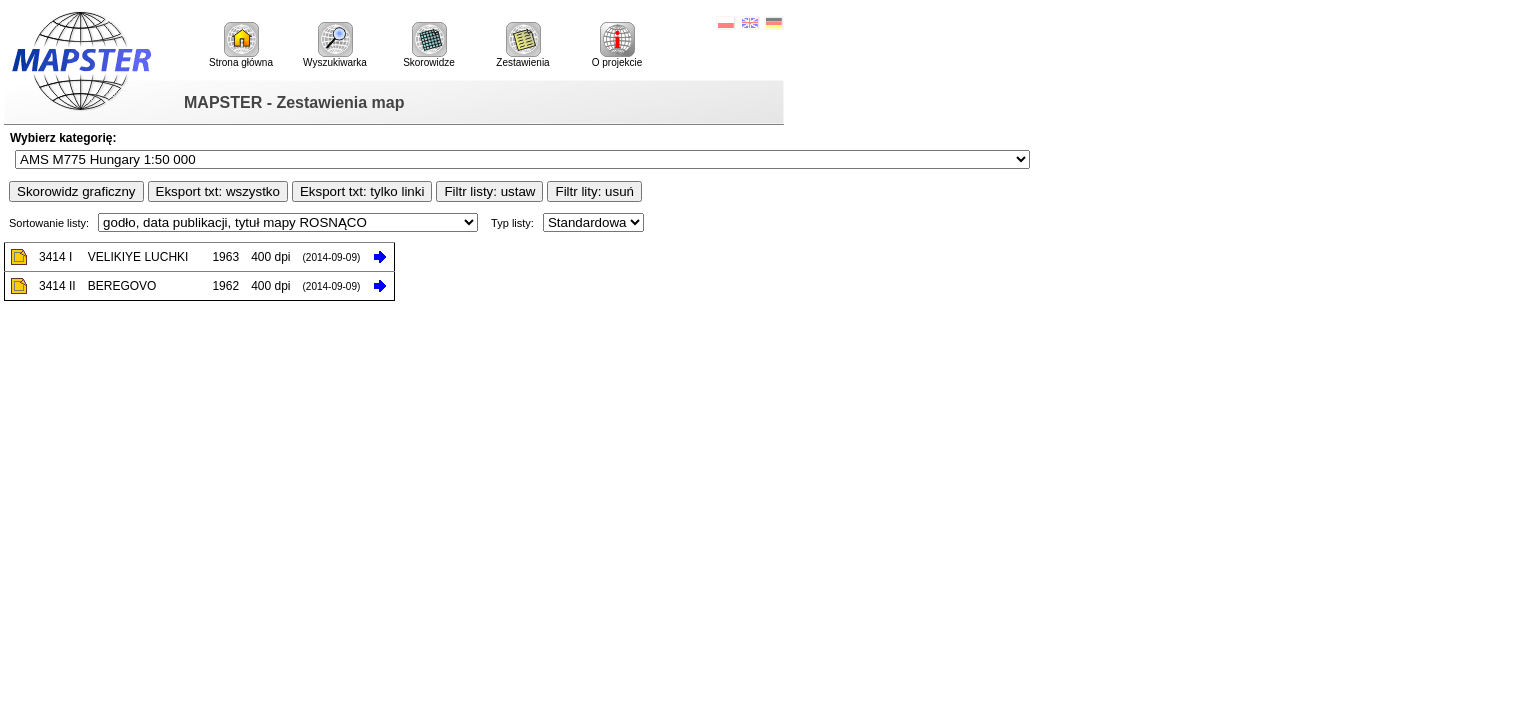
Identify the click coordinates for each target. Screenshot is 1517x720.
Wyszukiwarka (335, 45)
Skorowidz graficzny (76, 191)
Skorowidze (429, 45)
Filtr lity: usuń (594, 191)
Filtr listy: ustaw (489, 191)
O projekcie (617, 45)
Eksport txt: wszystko (218, 191)
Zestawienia (522, 45)
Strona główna (241, 45)
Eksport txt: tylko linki (362, 191)
